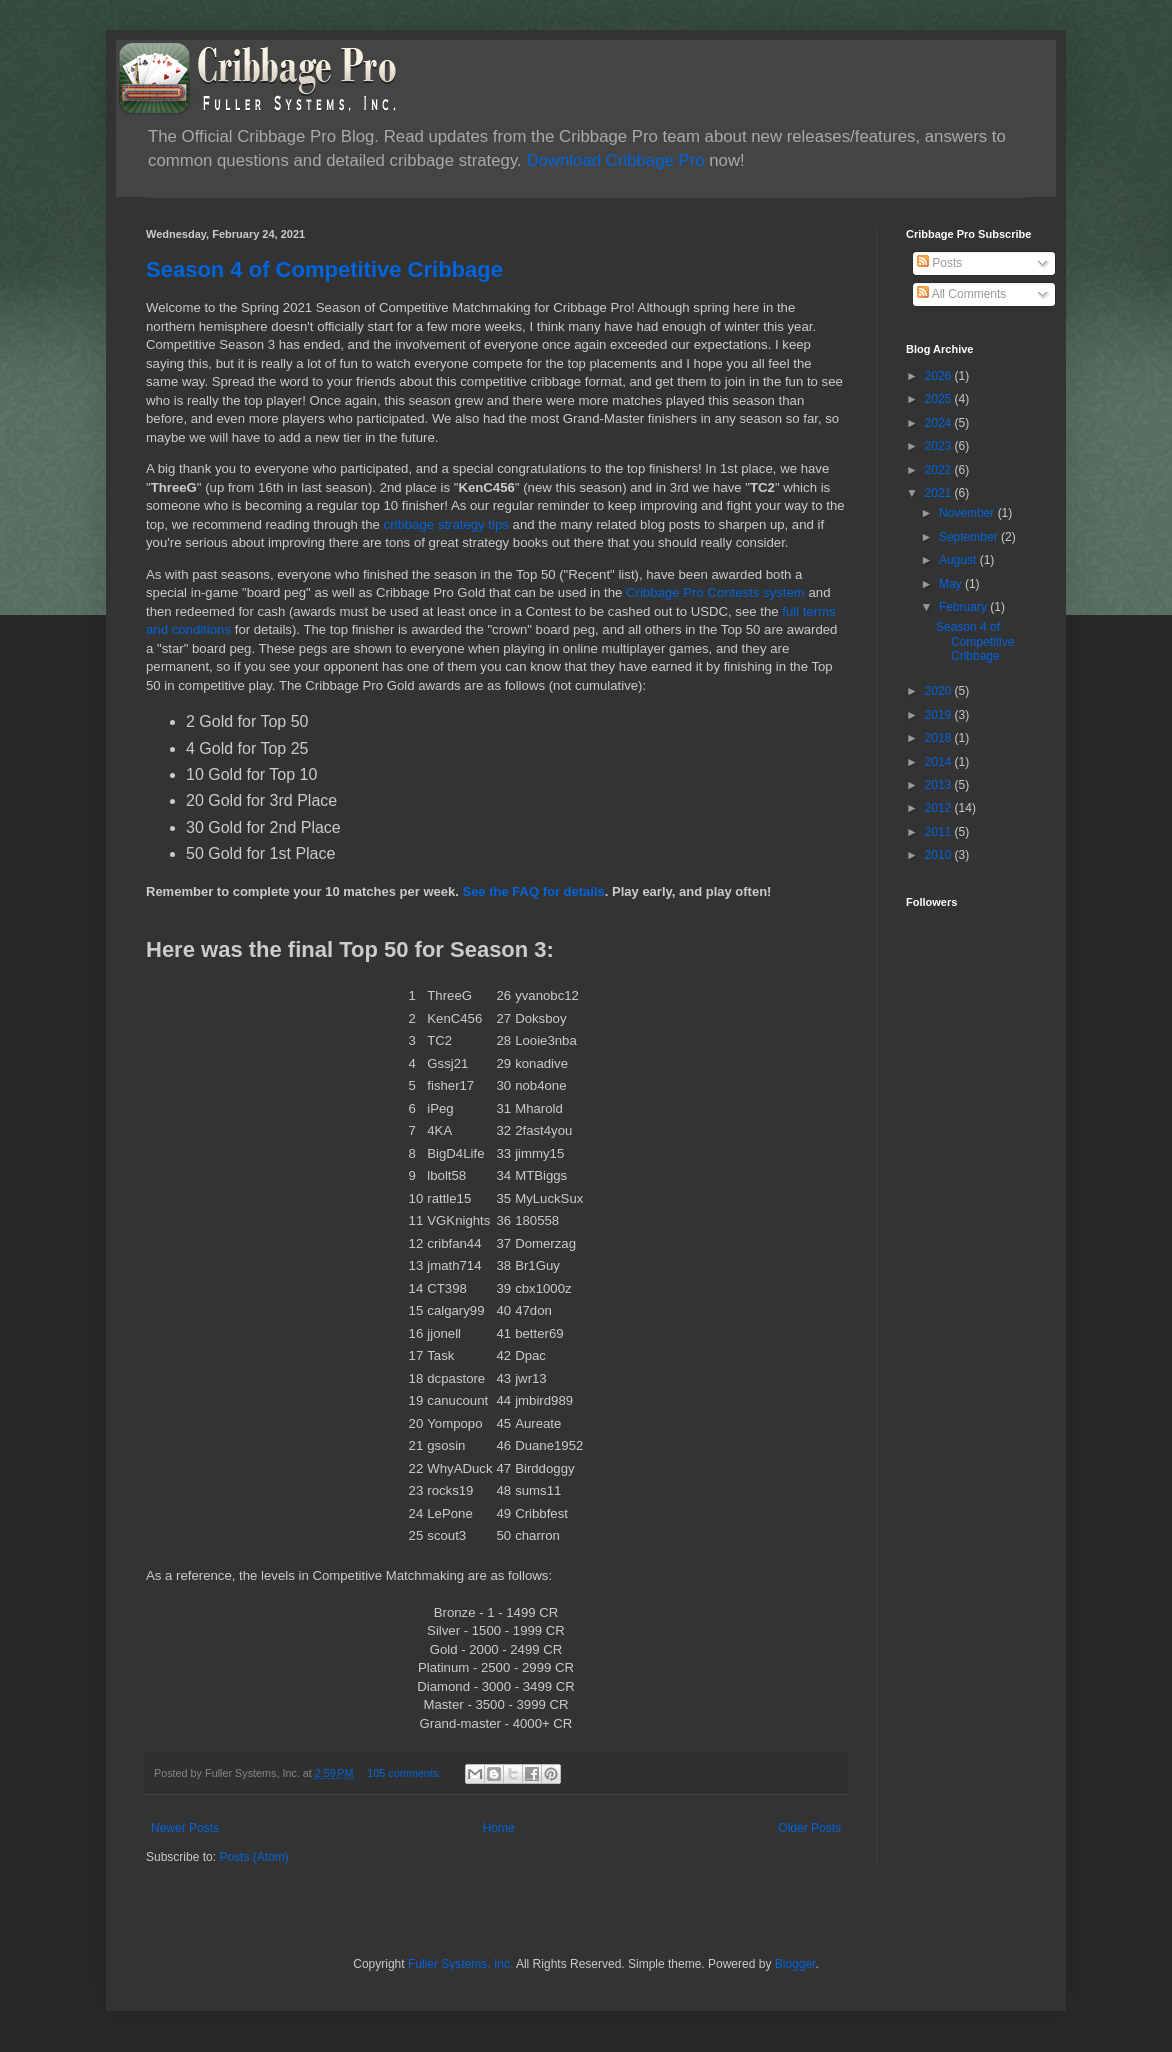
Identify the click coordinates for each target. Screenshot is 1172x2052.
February (964, 607)
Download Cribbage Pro (615, 160)
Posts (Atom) (253, 1857)
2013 (940, 785)
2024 (940, 423)
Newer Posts (185, 1828)
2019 (940, 715)
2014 (940, 762)
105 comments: (405, 1773)
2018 (940, 738)
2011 (940, 832)
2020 (940, 691)
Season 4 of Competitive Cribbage (324, 269)
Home (499, 1828)
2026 (940, 376)
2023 (940, 446)
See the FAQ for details (533, 891)
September (970, 537)
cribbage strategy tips (446, 524)
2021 (940, 493)
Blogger (795, 1964)
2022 (940, 470)
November (968, 513)
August (959, 560)
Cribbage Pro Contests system (715, 592)
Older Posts (809, 1828)
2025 (940, 399)
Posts (939, 263)
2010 (940, 855)
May (952, 584)
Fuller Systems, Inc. (460, 1964)
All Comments (961, 294)
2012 (940, 808)
